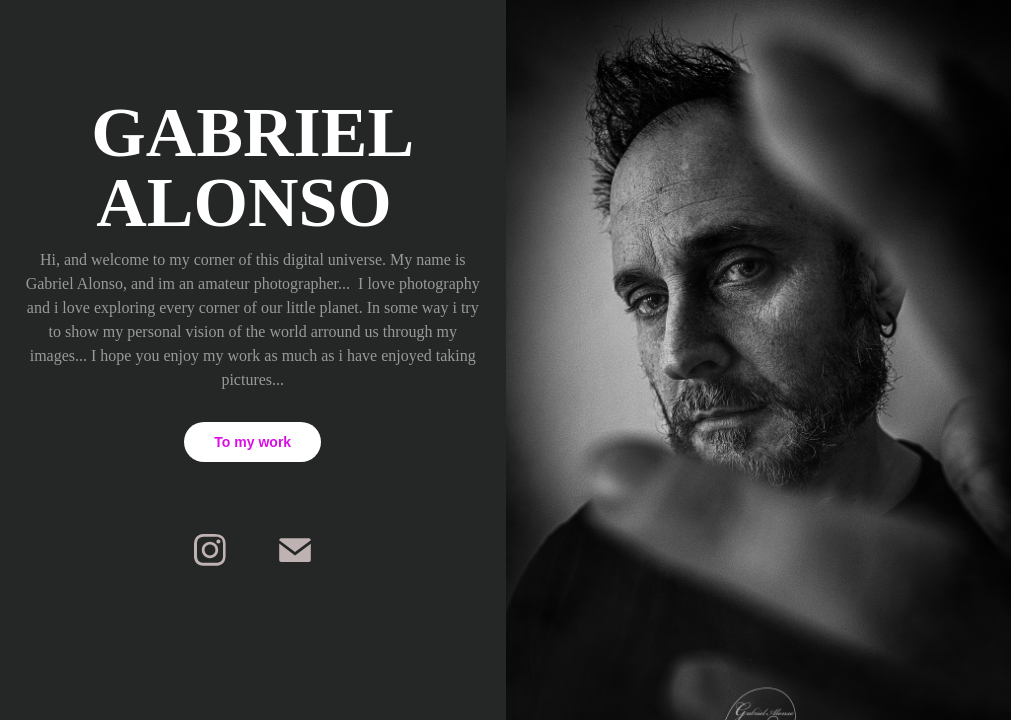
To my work (252, 442)
